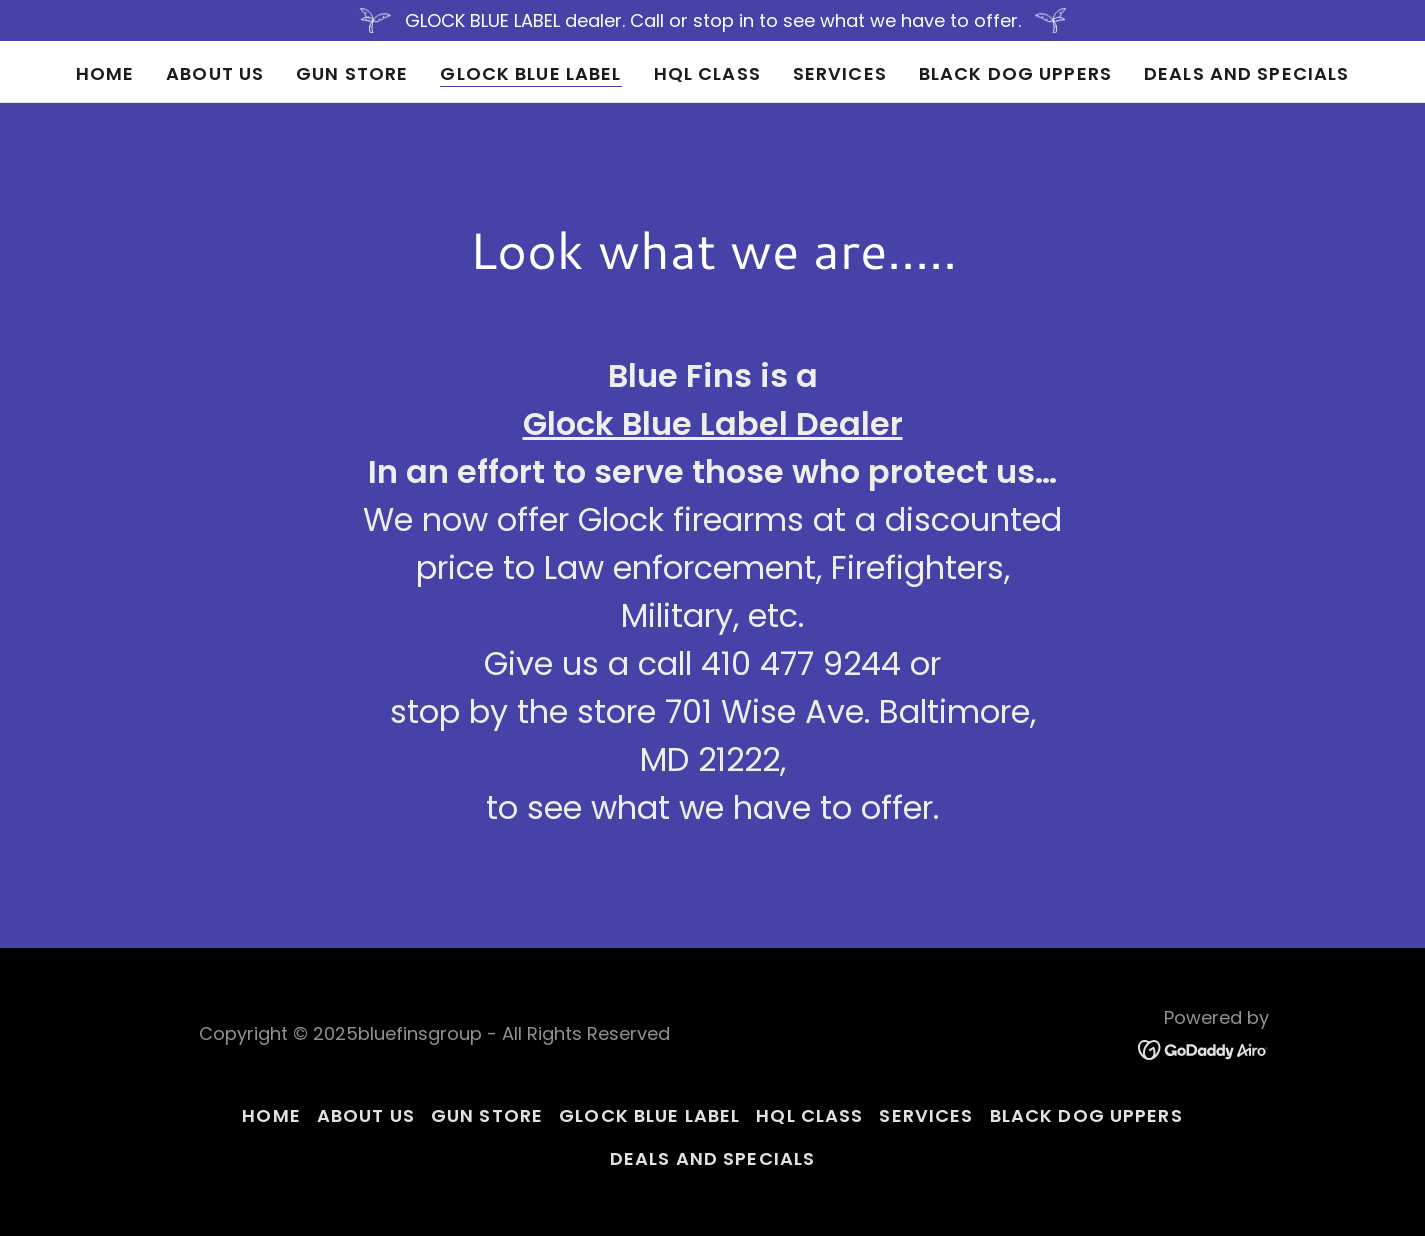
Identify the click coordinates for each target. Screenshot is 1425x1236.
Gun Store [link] (352, 73)
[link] (1203, 1048)
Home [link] (105, 73)
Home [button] (271, 1115)
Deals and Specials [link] (1246, 73)
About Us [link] (215, 73)
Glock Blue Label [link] (530, 74)
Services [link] (840, 73)
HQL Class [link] (707, 73)
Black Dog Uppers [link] (1015, 73)
